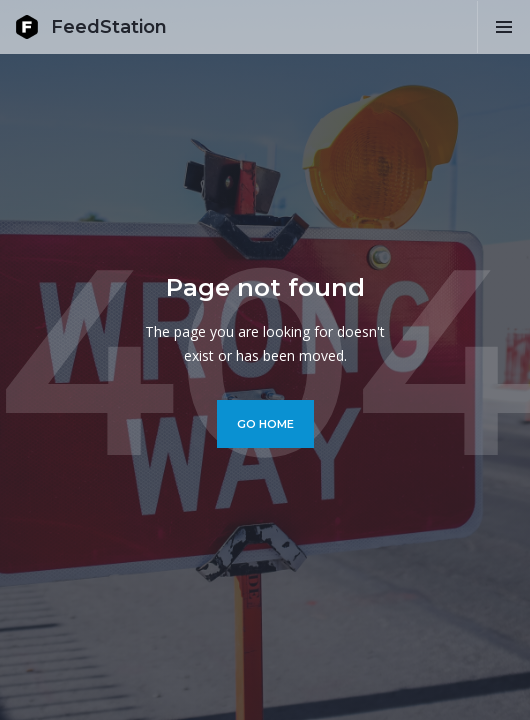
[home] (91, 27)
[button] (503, 27)
